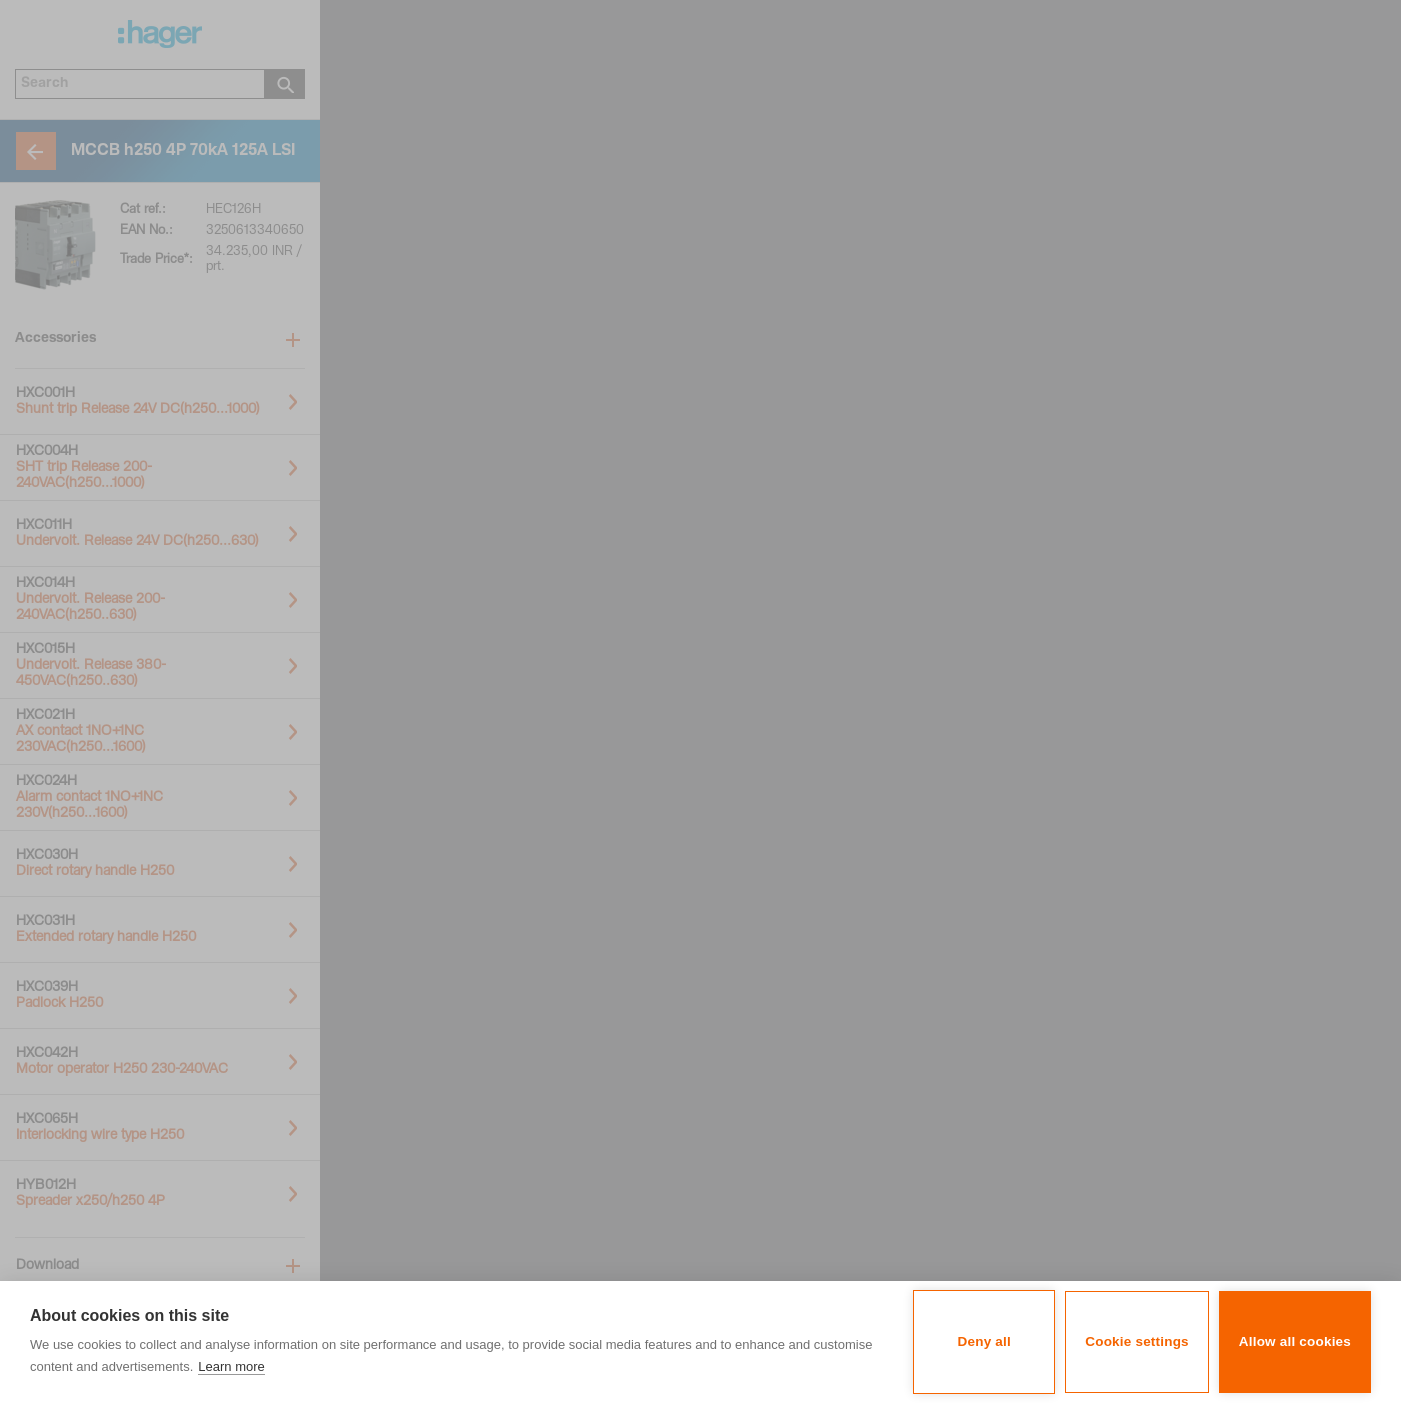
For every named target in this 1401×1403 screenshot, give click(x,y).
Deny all (984, 1341)
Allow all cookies (1295, 1341)
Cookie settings (1137, 1341)
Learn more (231, 1366)
